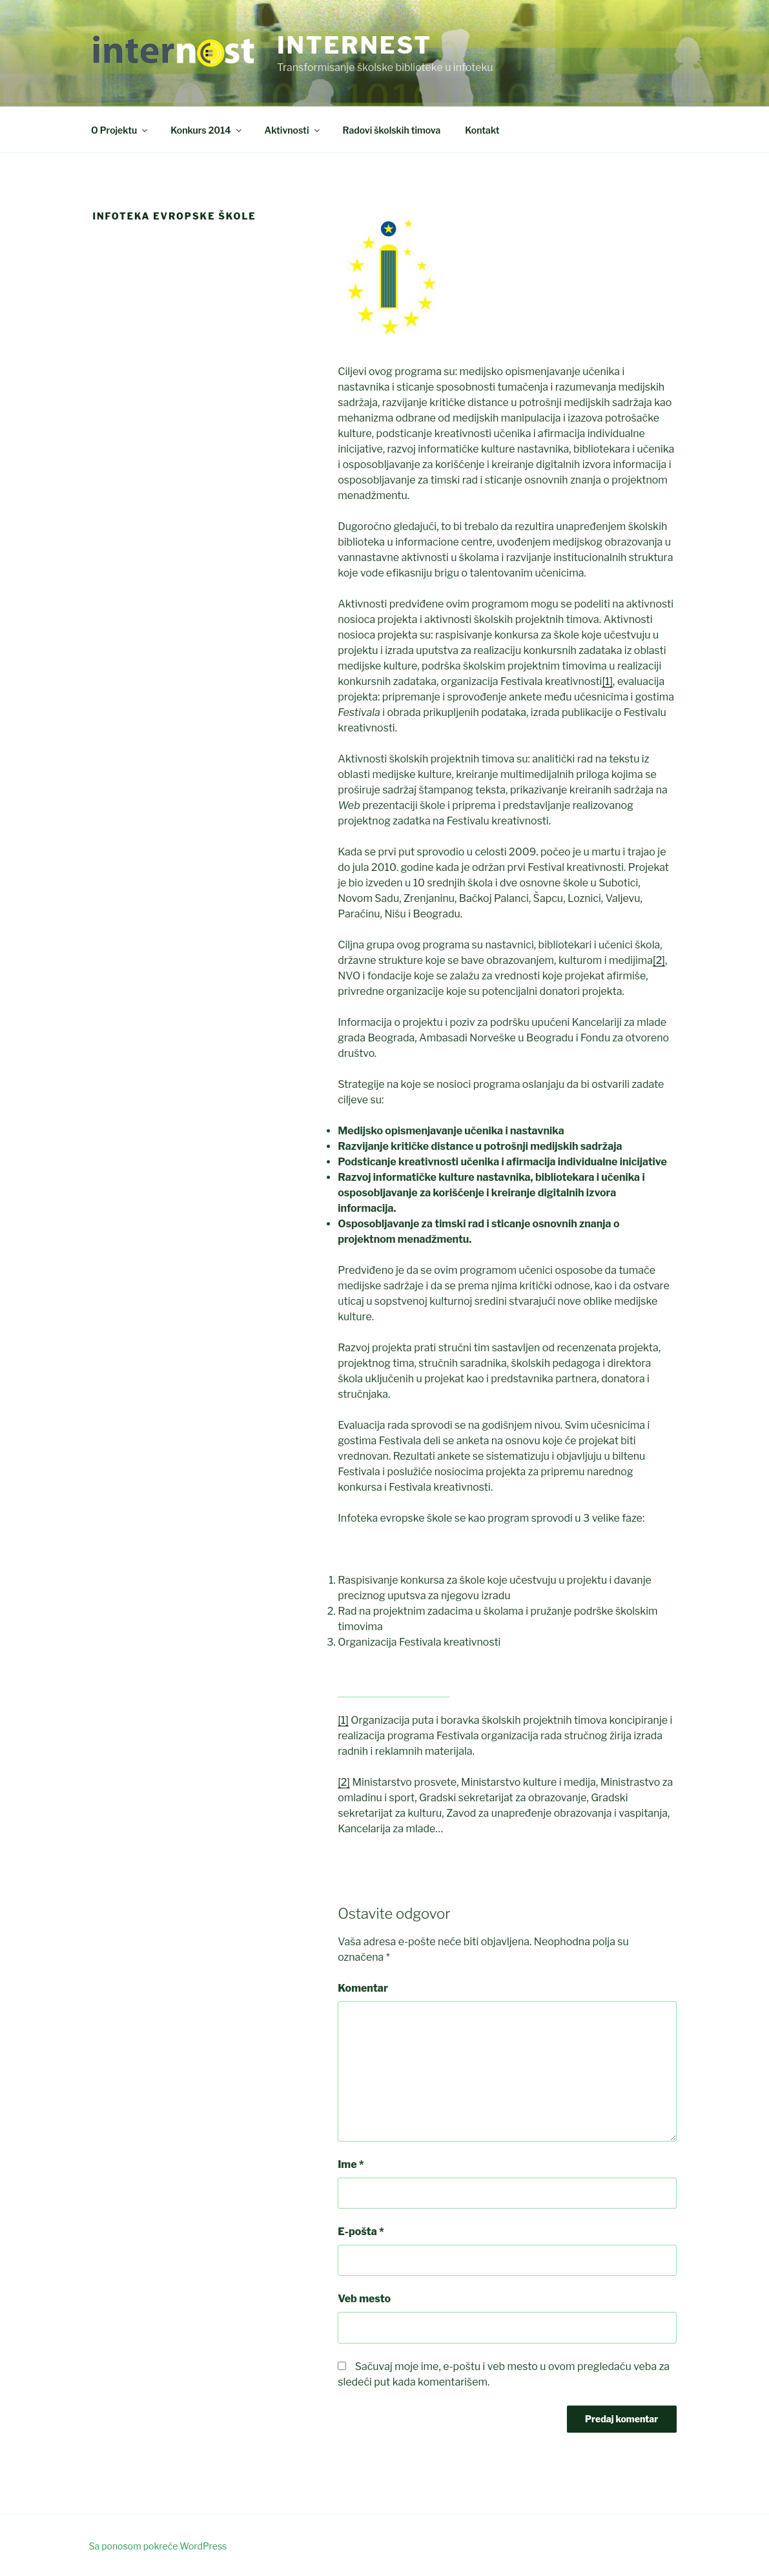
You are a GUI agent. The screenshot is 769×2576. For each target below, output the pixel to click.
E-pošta (361, 2231)
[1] (607, 681)
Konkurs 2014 (206, 130)
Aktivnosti (293, 130)
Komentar (363, 1988)
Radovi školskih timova (392, 130)
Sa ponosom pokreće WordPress (158, 2545)
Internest (354, 45)
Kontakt (482, 130)
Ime (351, 2164)
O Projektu (120, 130)
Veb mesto (364, 2299)
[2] (659, 960)
